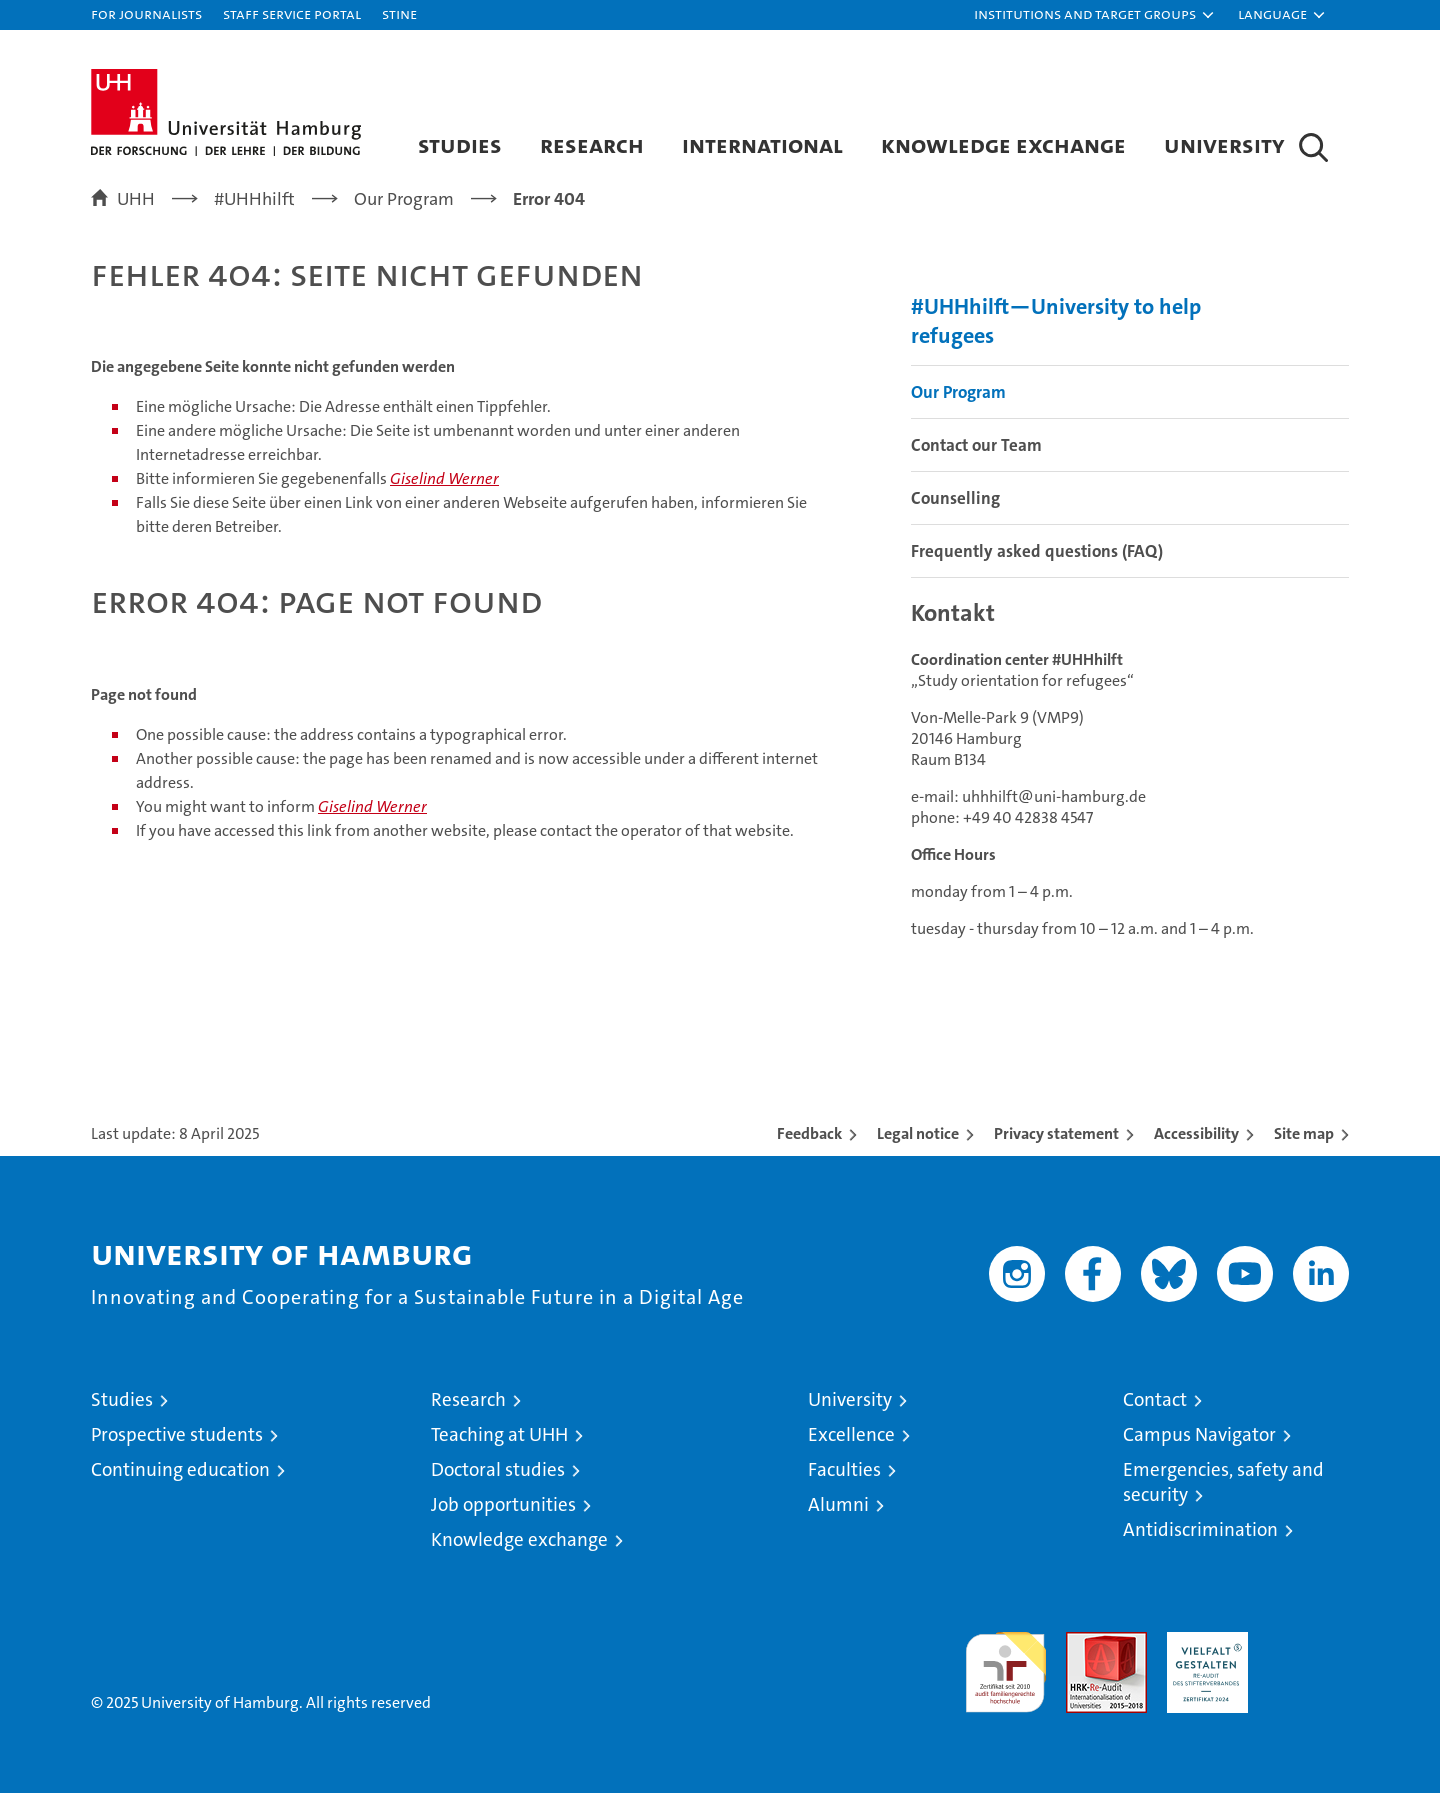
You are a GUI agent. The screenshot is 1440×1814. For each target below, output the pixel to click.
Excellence (851, 1455)
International (762, 144)
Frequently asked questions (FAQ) (1037, 571)
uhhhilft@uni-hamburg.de (1054, 817)
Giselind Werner (444, 499)
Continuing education (180, 1490)
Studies (460, 144)
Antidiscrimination (1200, 1550)
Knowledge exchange (1003, 144)
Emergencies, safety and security (1223, 1503)
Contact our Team (976, 465)
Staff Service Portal (292, 13)
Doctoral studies (498, 1490)
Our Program (958, 412)
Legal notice (918, 1154)
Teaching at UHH (499, 1455)
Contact (1155, 1420)
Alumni (838, 1525)
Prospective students (177, 1455)
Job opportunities (503, 1525)
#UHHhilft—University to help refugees (1056, 341)
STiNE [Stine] (399, 13)
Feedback (809, 1154)
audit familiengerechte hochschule (1005, 1684)
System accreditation (1308, 1674)
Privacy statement (1056, 1154)
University (1224, 144)
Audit (1085, 1663)
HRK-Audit (1202, 1663)
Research (592, 144)
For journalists (146, 13)
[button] (1095, 15)
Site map (1304, 1154)
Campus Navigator (1199, 1455)
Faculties (844, 1490)
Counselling (955, 518)
